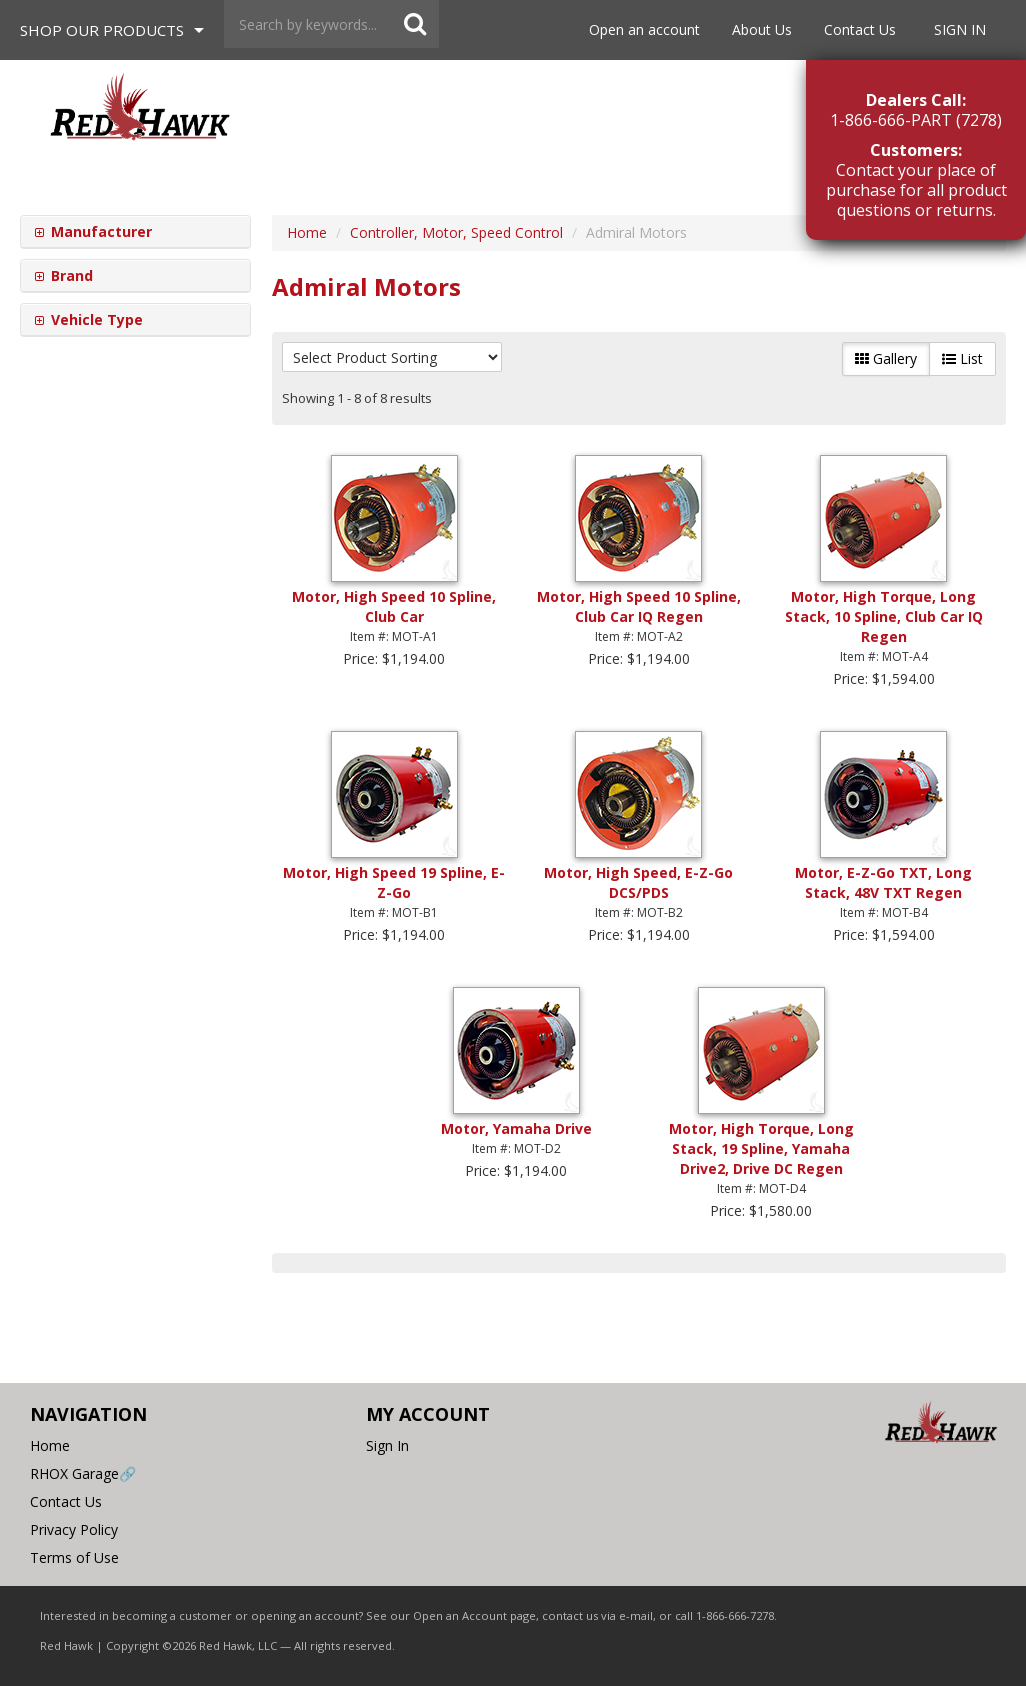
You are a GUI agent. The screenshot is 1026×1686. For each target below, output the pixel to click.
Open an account (644, 29)
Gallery (886, 358)
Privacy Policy (74, 1529)
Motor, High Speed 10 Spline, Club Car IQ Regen (639, 606)
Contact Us (860, 29)
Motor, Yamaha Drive (516, 1128)
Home (50, 1445)
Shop (102, 30)
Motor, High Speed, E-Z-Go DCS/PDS (638, 882)
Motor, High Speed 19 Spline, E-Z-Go (394, 882)
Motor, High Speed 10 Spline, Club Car (394, 606)
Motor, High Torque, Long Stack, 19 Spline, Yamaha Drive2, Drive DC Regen (761, 1148)
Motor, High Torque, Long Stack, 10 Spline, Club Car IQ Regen (884, 616)
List (962, 358)
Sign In (960, 29)
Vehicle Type (95, 319)
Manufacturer (99, 231)
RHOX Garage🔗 (83, 1473)
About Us (762, 29)
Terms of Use (74, 1557)
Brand (70, 275)
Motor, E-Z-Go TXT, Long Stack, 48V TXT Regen (883, 882)
